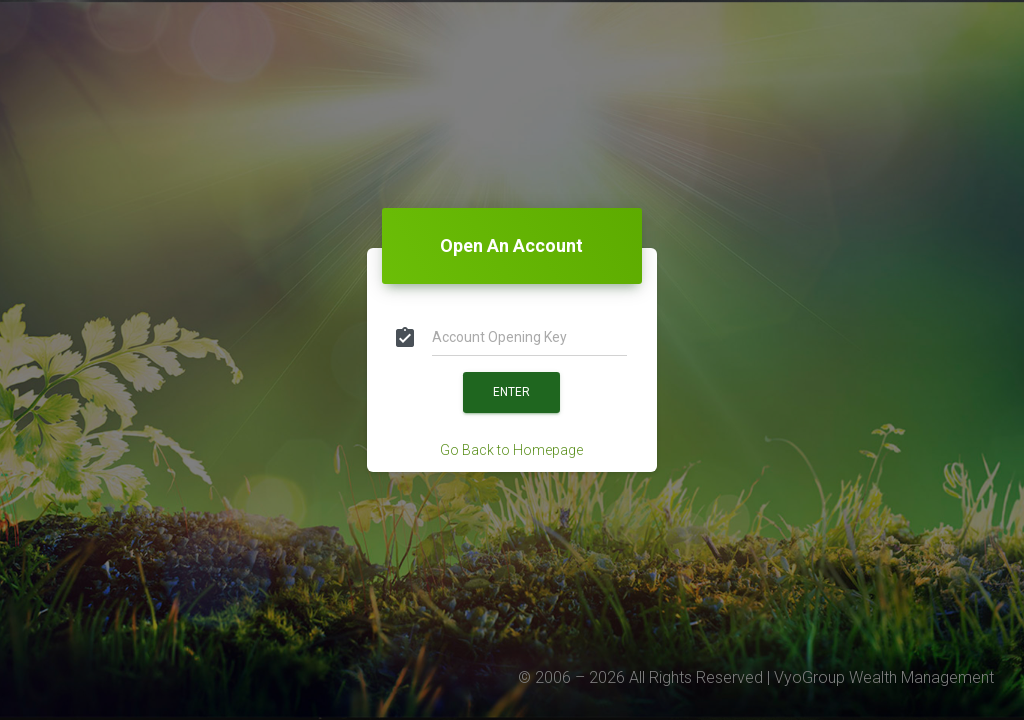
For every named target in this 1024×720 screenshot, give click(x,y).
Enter (511, 392)
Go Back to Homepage (511, 450)
